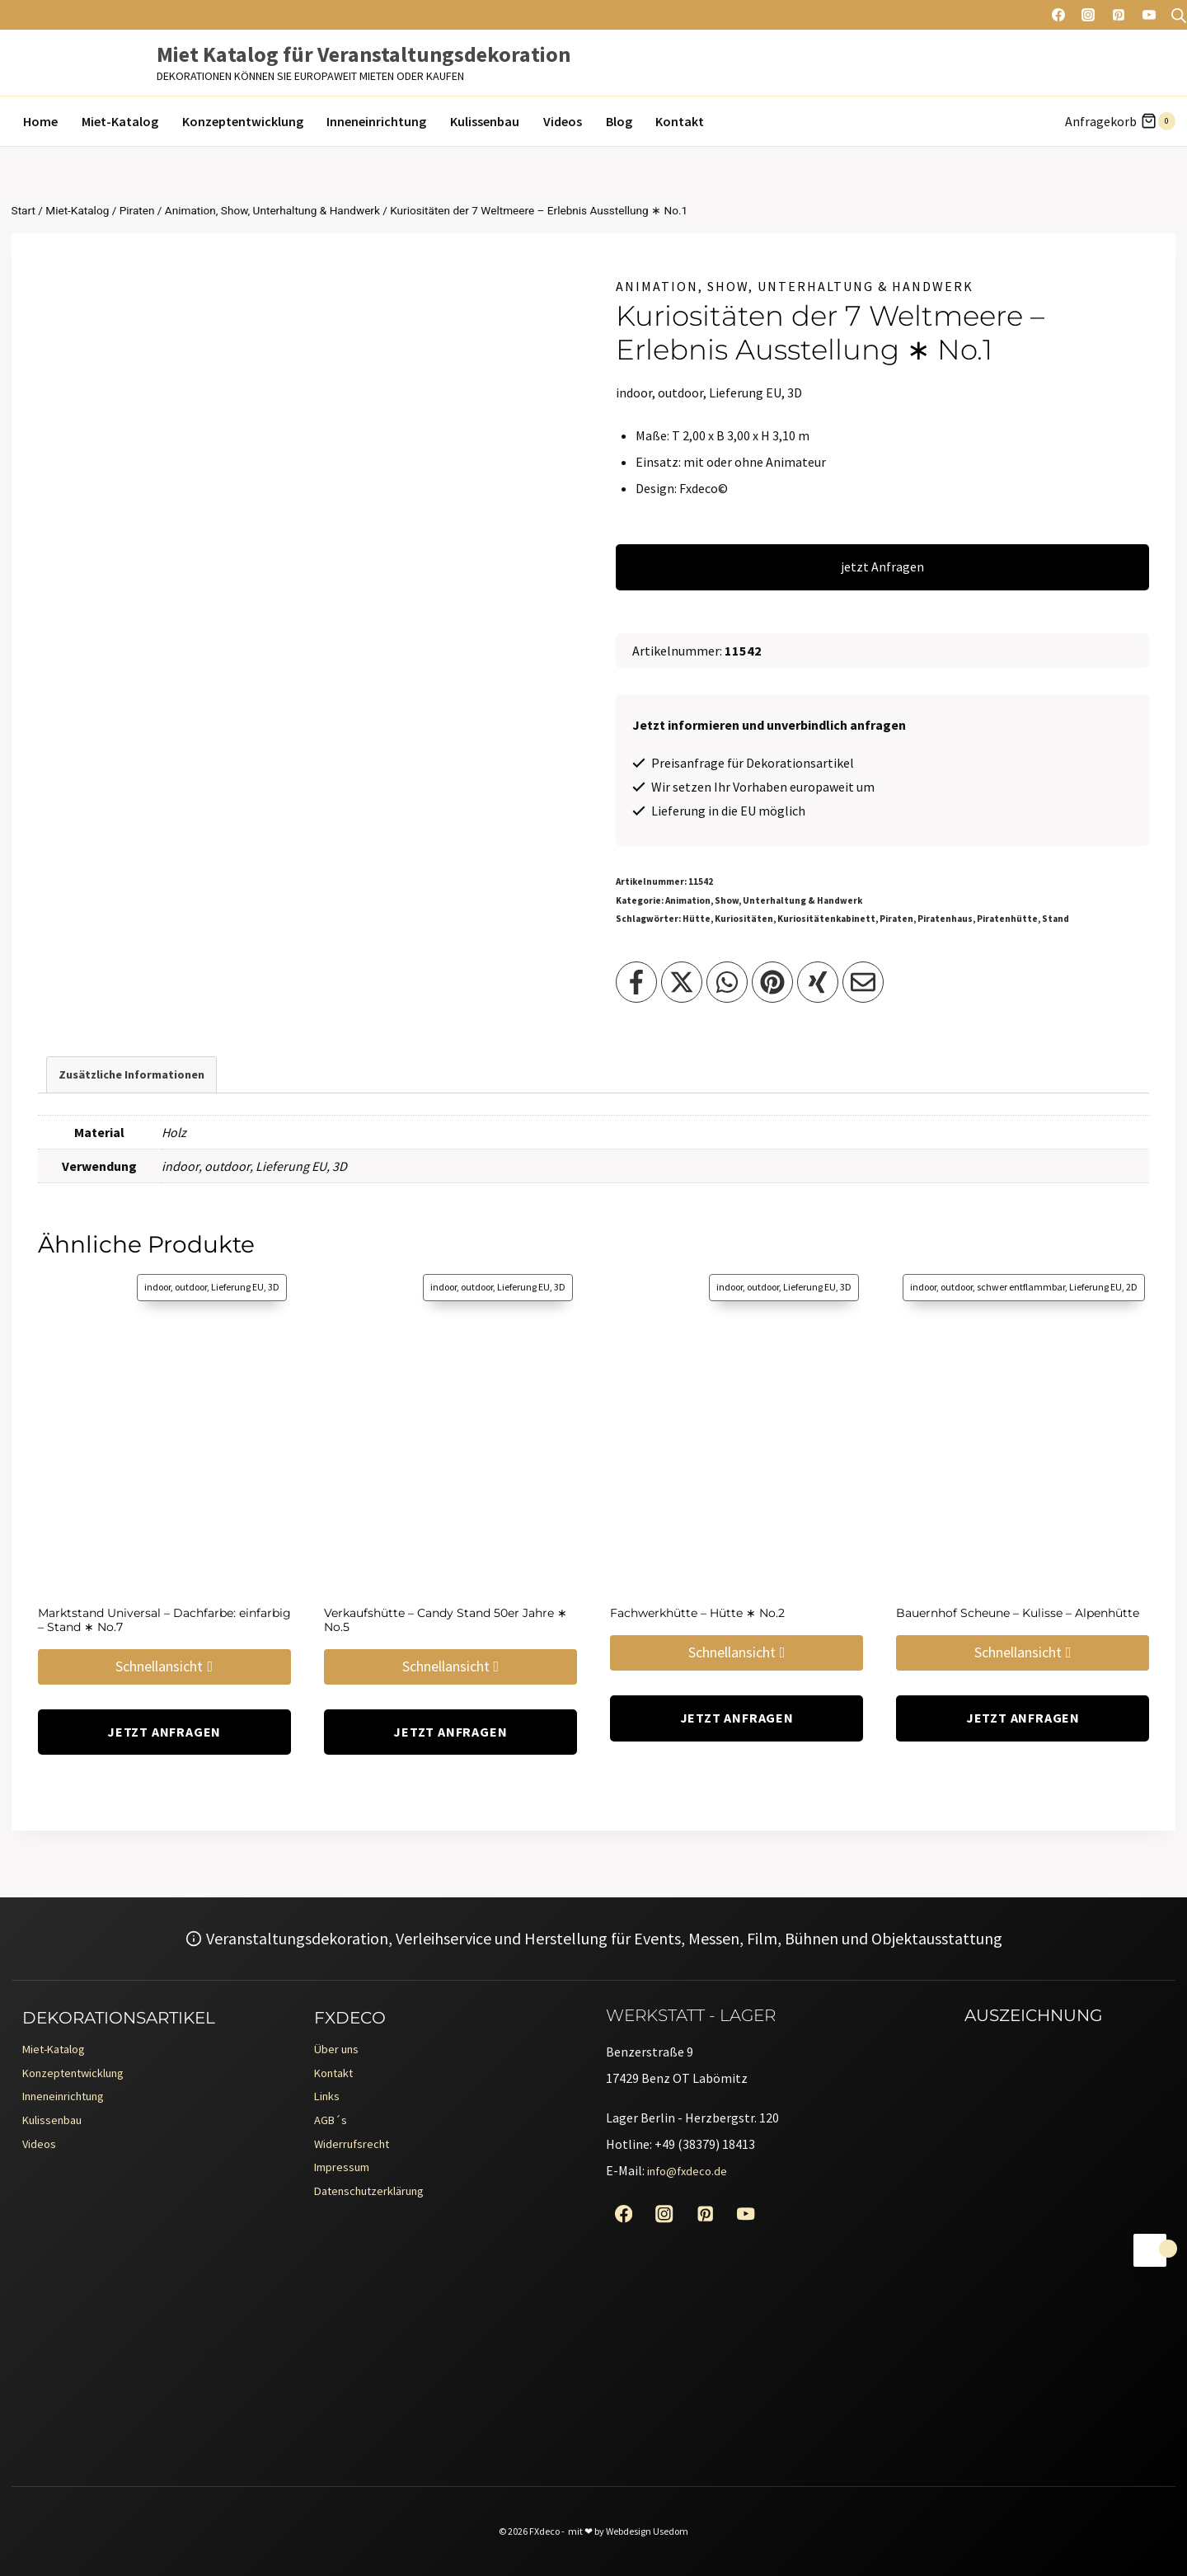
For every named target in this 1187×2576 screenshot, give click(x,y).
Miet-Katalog (120, 121)
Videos (562, 121)
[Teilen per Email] (863, 982)
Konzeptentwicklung (242, 121)
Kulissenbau (484, 121)
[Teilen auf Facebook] (636, 982)
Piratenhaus (945, 918)
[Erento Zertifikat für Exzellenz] (1031, 2158)
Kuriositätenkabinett (826, 918)
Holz (174, 1132)
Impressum (346, 2182)
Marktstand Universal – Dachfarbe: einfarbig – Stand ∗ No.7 (164, 1619)
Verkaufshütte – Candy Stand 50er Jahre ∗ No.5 (445, 1619)
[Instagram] (1088, 15)
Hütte (697, 918)
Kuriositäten (744, 918)
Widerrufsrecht (356, 2156)
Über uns (339, 2050)
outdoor (227, 1166)
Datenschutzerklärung (378, 2209)
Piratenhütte (1007, 918)
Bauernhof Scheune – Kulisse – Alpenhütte (1017, 1612)
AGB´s (332, 2130)
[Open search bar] (1179, 15)
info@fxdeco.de (690, 2170)
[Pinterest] (1118, 15)
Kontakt (679, 121)
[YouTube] (1149, 15)
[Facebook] (1058, 15)
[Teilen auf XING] (817, 982)
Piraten (896, 918)
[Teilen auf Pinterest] (772, 982)
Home (40, 121)
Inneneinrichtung (376, 121)
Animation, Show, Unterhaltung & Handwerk (795, 286)
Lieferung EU (291, 1166)
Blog (619, 121)
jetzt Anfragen (882, 566)
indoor (180, 1166)
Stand (1055, 918)
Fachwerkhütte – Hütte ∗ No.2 (697, 1612)
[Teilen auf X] (681, 982)
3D (339, 1166)
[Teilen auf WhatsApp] (727, 982)
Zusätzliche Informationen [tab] (131, 1074)
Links (329, 2103)
